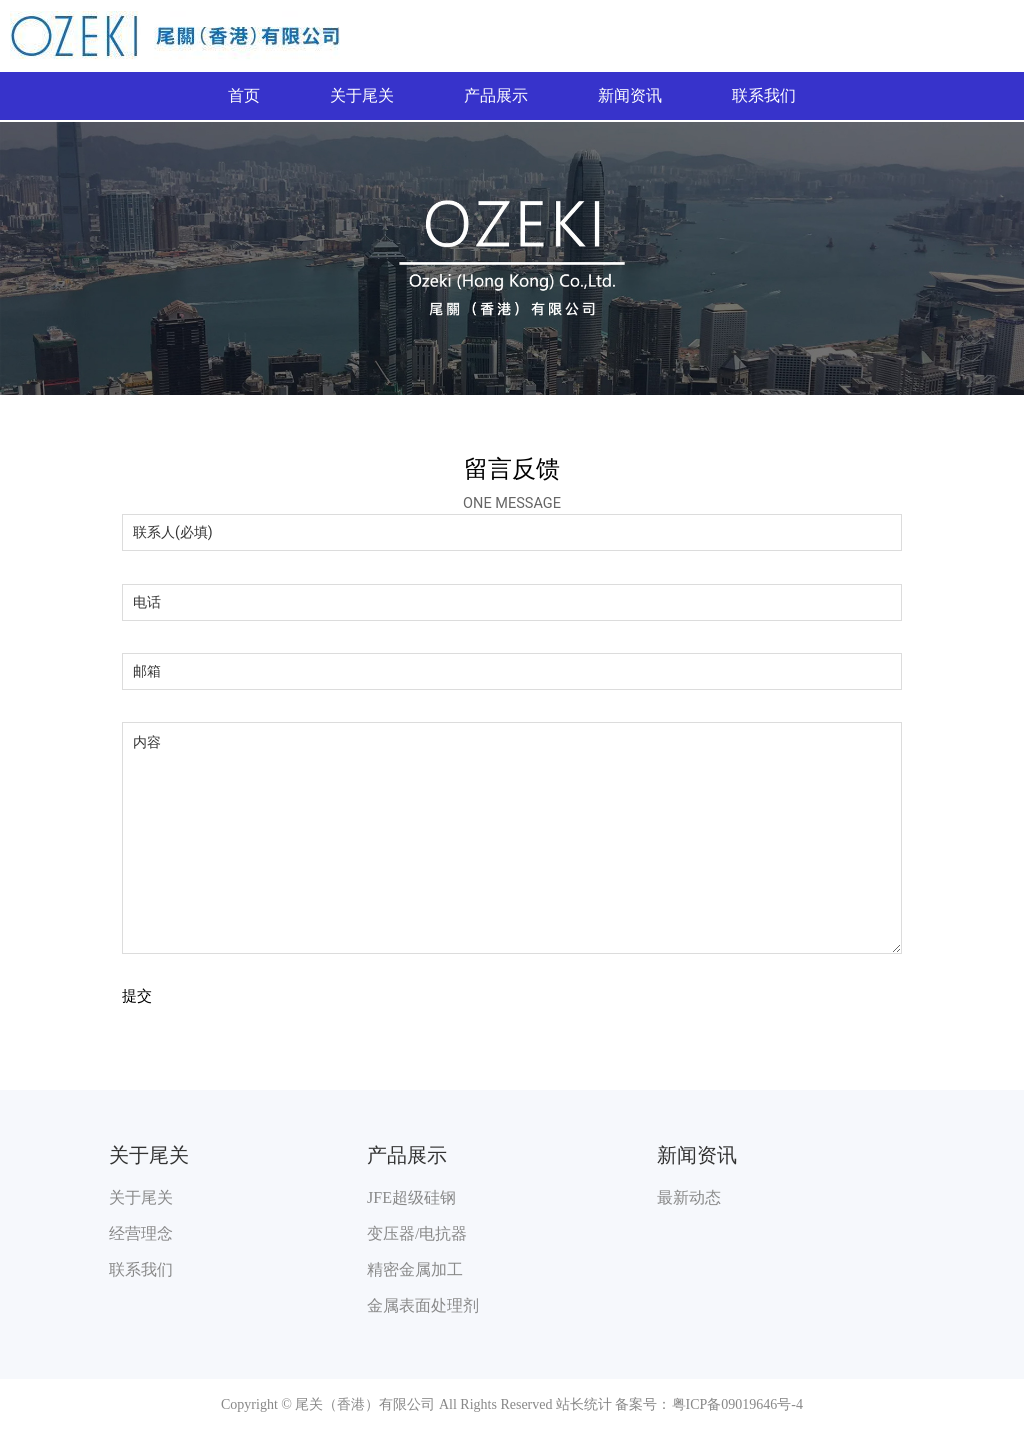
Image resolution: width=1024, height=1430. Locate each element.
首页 (244, 95)
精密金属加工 (415, 1269)
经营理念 (141, 1233)
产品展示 (496, 95)
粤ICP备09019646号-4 (737, 1404)
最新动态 (689, 1197)
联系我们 (764, 95)
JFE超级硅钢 (411, 1197)
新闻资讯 (630, 95)
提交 (137, 996)
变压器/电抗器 (417, 1233)
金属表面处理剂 (423, 1305)
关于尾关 (362, 95)
